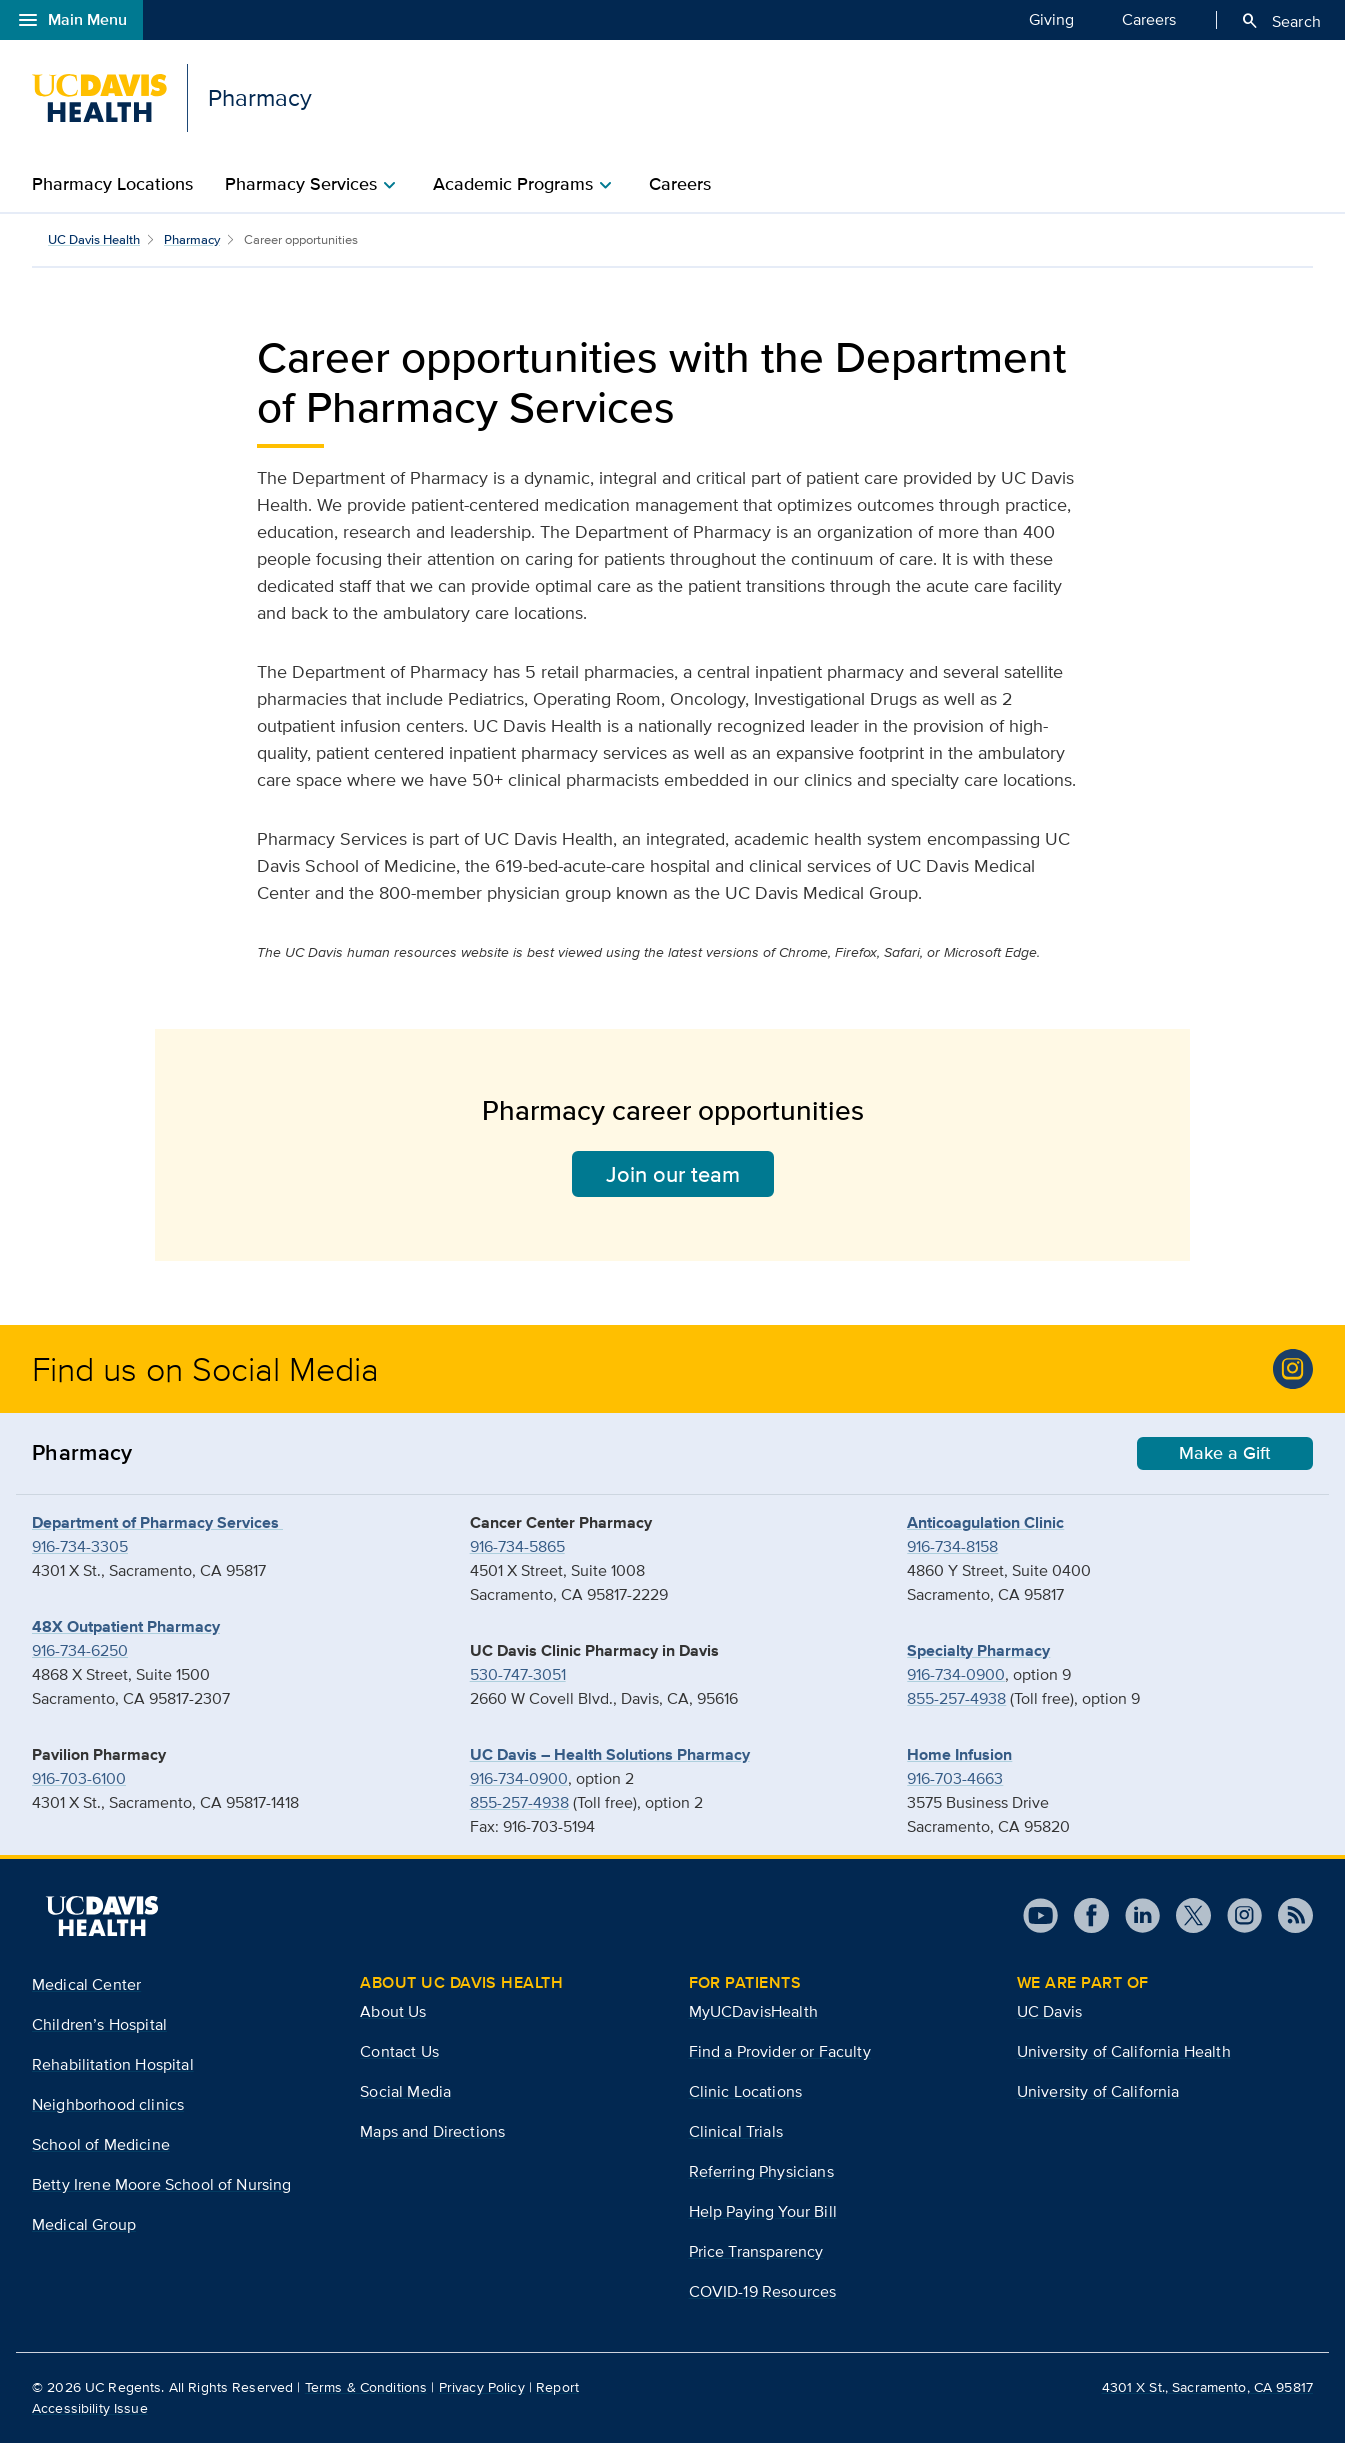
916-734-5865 (517, 1546)
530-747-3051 (518, 1674)
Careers (1149, 19)
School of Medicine (101, 2144)
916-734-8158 (952, 1546)
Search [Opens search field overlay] (1280, 21)
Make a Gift (1225, 1453)
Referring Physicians (761, 2171)
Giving (1051, 19)
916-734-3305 (80, 1546)
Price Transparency (756, 2251)
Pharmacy (192, 239)
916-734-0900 (519, 1778)
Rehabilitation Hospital (113, 2064)
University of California (1098, 2091)
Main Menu (71, 20)
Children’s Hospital (99, 2024)
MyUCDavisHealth (753, 2011)
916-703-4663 (955, 1778)
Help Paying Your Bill (763, 2211)
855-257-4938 (519, 1802)
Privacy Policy (482, 2387)
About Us (393, 2011)
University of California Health (1124, 2051)
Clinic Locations (746, 2091)
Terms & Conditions (366, 2387)
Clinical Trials (736, 2131)
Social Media (405, 2091)
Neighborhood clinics (108, 2104)
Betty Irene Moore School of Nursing (162, 2184)
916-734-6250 (80, 1650)
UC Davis (1049, 2011)
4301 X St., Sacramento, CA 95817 (1207, 2387)
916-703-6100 (79, 1778)
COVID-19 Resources (763, 2291)
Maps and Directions (432, 2131)
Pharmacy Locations (112, 184)
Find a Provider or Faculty (780, 2051)
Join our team (673, 1174)
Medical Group (84, 2224)
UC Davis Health (94, 239)
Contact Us (399, 2051)
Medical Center (86, 1984)
